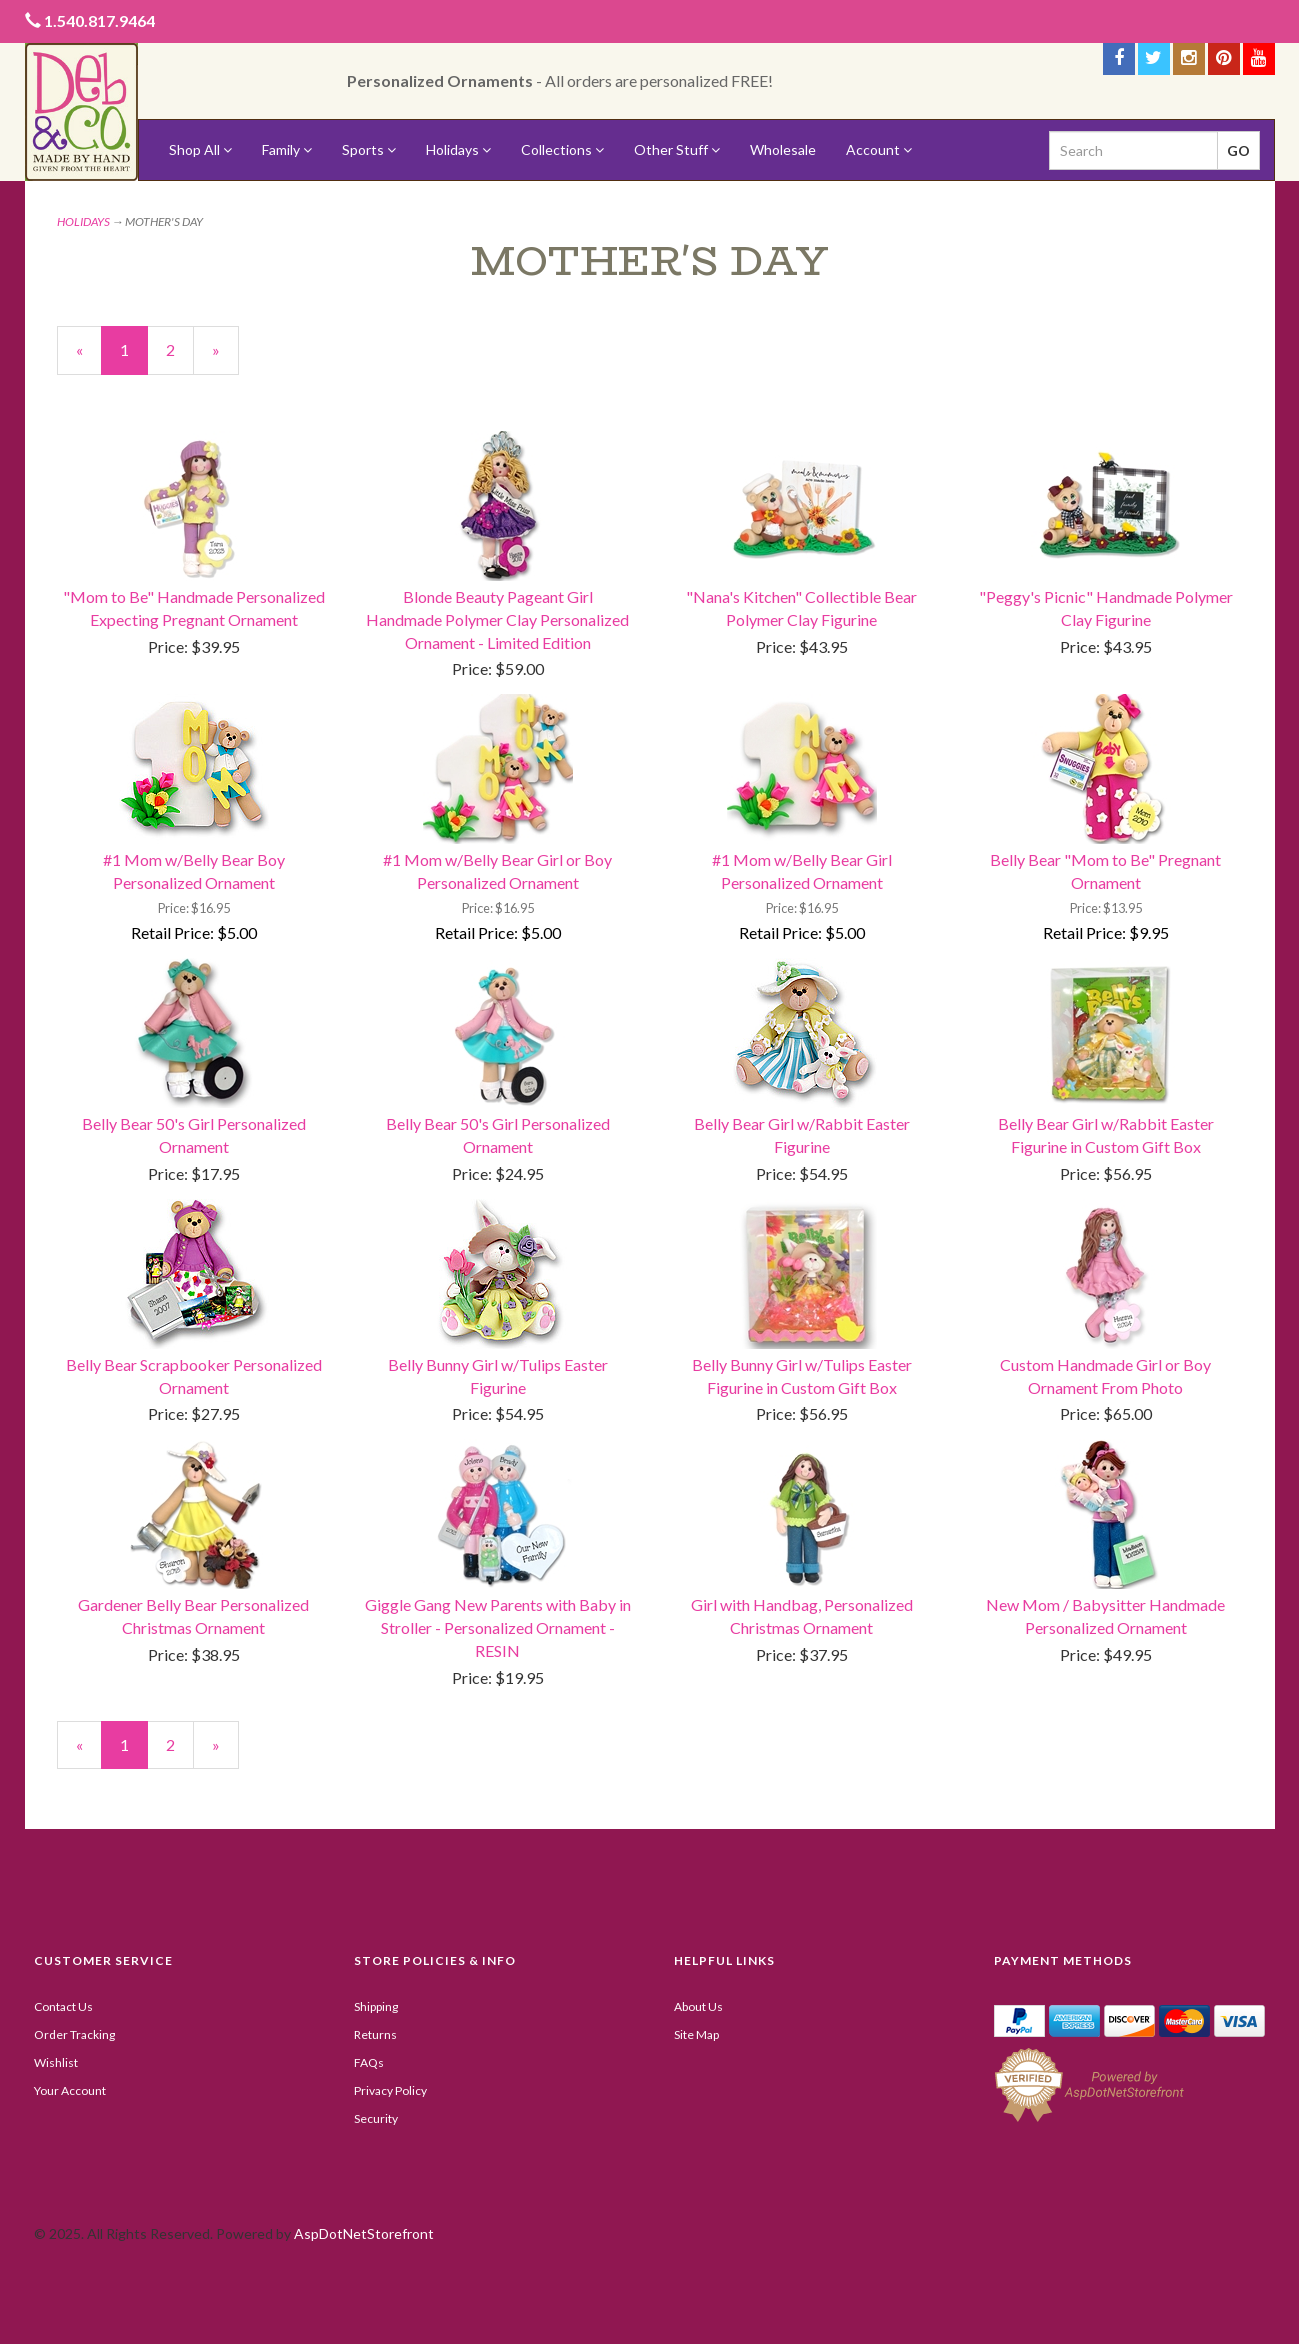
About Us (698, 2006)
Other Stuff (677, 149)
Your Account (70, 2090)
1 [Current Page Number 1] (134, 357)
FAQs (369, 2062)
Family (287, 149)
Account (879, 149)
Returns (375, 2034)
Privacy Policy (390, 2090)
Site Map (696, 2034)
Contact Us (63, 2006)
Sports (369, 149)
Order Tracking (74, 2034)
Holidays (458, 149)
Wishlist (56, 2062)
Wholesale (783, 149)
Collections (562, 149)
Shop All (200, 149)
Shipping (376, 2006)
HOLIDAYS (83, 221)
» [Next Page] (225, 357)
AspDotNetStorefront (364, 2233)
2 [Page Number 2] (180, 349)
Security (376, 2118)
